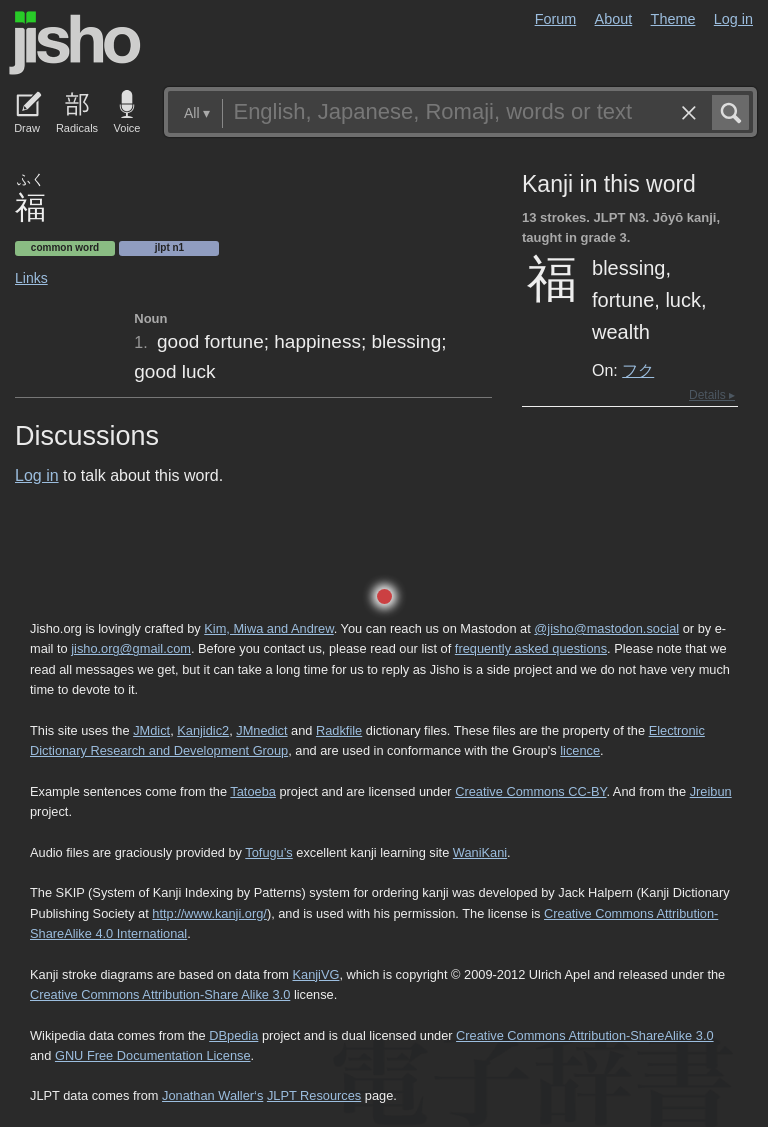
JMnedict (261, 730)
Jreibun (711, 791)
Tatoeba (253, 791)
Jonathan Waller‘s (212, 1095)
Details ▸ (712, 395)
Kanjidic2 (203, 730)
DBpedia (233, 1035)
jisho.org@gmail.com (131, 648)
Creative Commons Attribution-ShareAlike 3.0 (584, 1035)
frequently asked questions (531, 648)
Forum (556, 19)
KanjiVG (315, 974)
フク (638, 370)
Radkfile (339, 730)
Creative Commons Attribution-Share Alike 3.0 (160, 994)
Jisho (75, 43)
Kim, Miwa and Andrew (268, 628)
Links (31, 278)
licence (580, 750)
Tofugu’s (268, 852)
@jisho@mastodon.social (606, 628)
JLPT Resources (314, 1095)
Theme (673, 19)
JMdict (151, 730)
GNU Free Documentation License (153, 1055)
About (614, 19)
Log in (733, 19)
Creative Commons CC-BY (530, 791)
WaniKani (480, 852)
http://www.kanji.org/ (209, 913)
